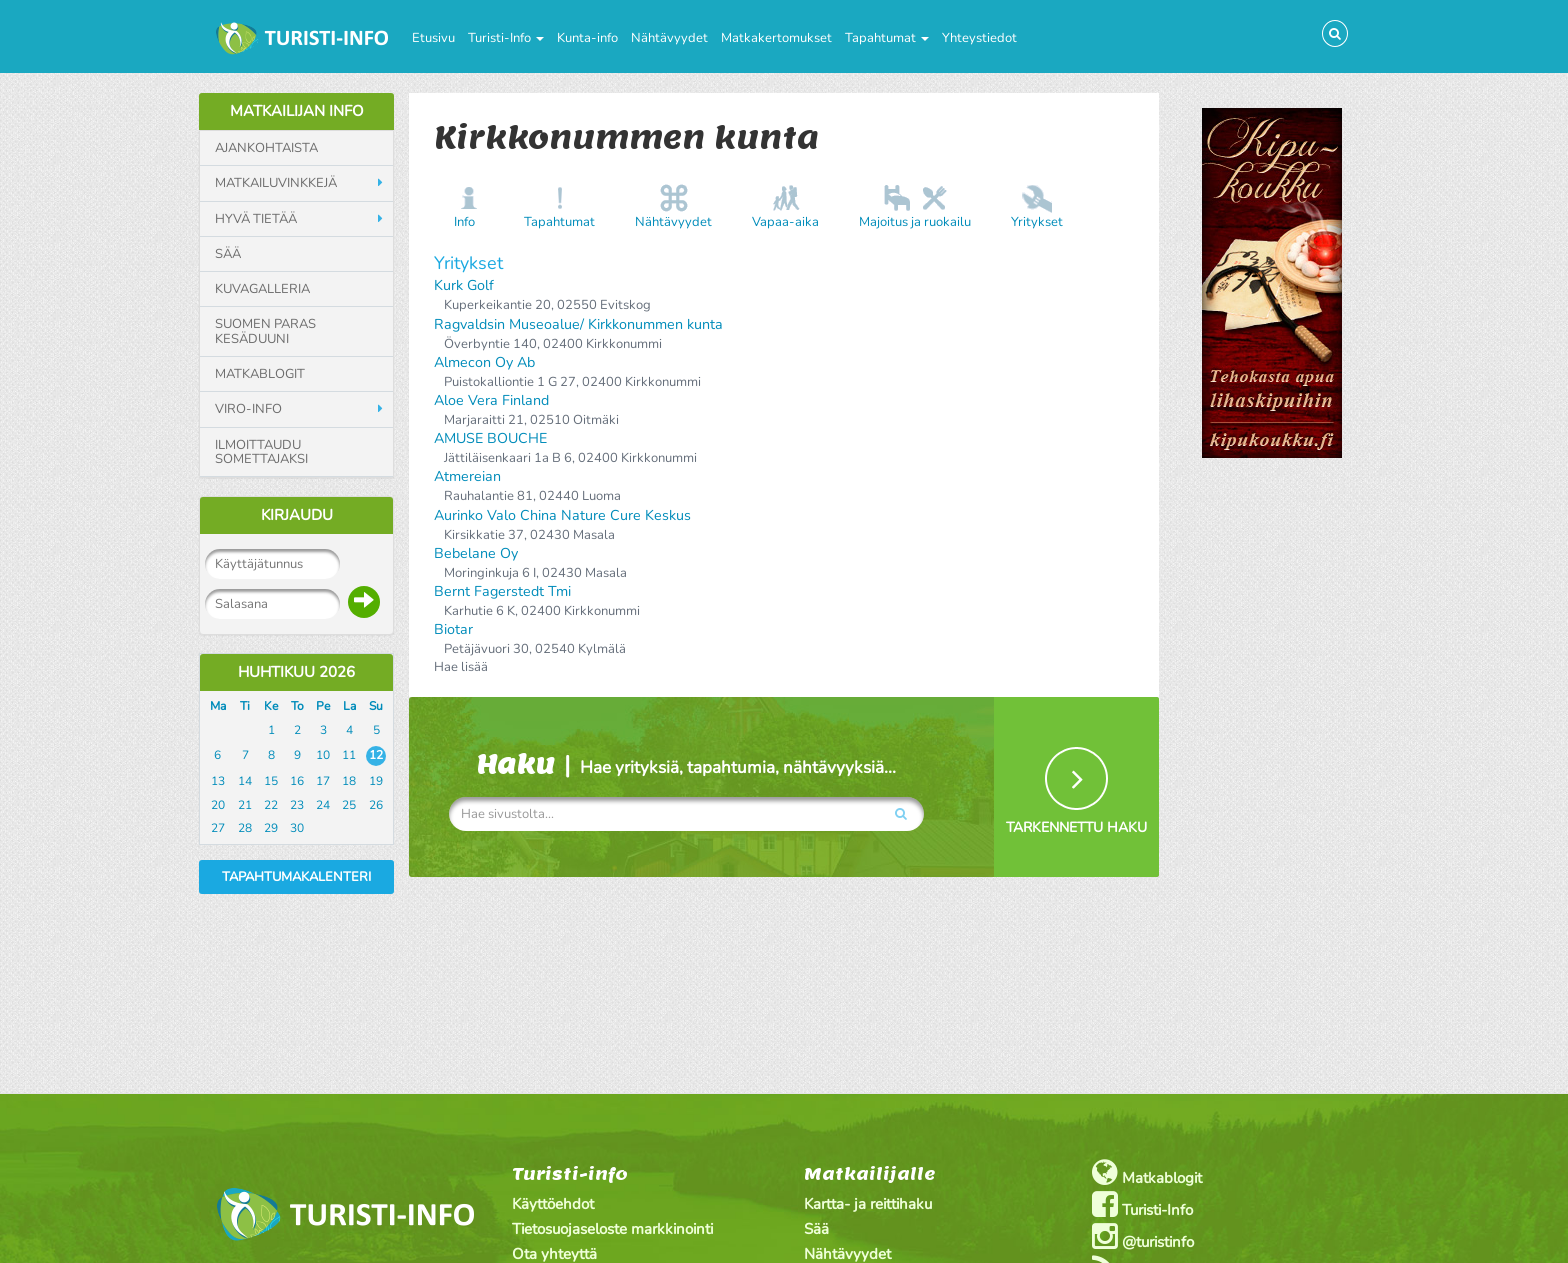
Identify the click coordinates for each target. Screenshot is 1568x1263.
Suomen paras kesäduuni (265, 331)
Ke (271, 706)
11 (349, 755)
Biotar (453, 629)
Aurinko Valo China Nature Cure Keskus (562, 515)
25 (349, 805)
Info (464, 222)
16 (297, 781)
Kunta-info (587, 38)
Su (376, 706)
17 (323, 781)
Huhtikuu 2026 (296, 672)
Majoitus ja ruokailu (915, 222)
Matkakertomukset (776, 38)
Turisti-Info (506, 38)
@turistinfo (1143, 1236)
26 (376, 805)
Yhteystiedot (979, 38)
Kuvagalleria (262, 289)
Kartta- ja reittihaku (868, 1204)
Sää (228, 254)
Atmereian (467, 476)
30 (297, 828)
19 (376, 781)
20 (218, 805)
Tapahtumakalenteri (296, 877)
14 (245, 781)
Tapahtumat (887, 38)
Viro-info (248, 409)
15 (271, 781)
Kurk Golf (464, 285)
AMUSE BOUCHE (490, 438)
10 (323, 755)
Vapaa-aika (785, 222)
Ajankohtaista (266, 148)
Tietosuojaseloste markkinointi (612, 1229)
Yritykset (1037, 222)
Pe (323, 706)
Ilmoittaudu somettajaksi (261, 452)
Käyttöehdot (553, 1204)
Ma (218, 706)
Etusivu (433, 38)
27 (218, 828)
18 (349, 781)
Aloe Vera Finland (491, 400)
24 (323, 805)
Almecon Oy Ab (484, 362)
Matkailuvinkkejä (276, 183)
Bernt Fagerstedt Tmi (502, 591)
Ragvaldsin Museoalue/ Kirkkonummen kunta (578, 324)
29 (271, 828)
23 (297, 805)
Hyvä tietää (256, 219)
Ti (245, 706)
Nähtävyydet (669, 38)
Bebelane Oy (476, 553)
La (349, 706)
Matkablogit (260, 374)
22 (271, 805)
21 (245, 805)
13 (218, 781)
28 (245, 828)
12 (376, 755)
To (297, 706)
